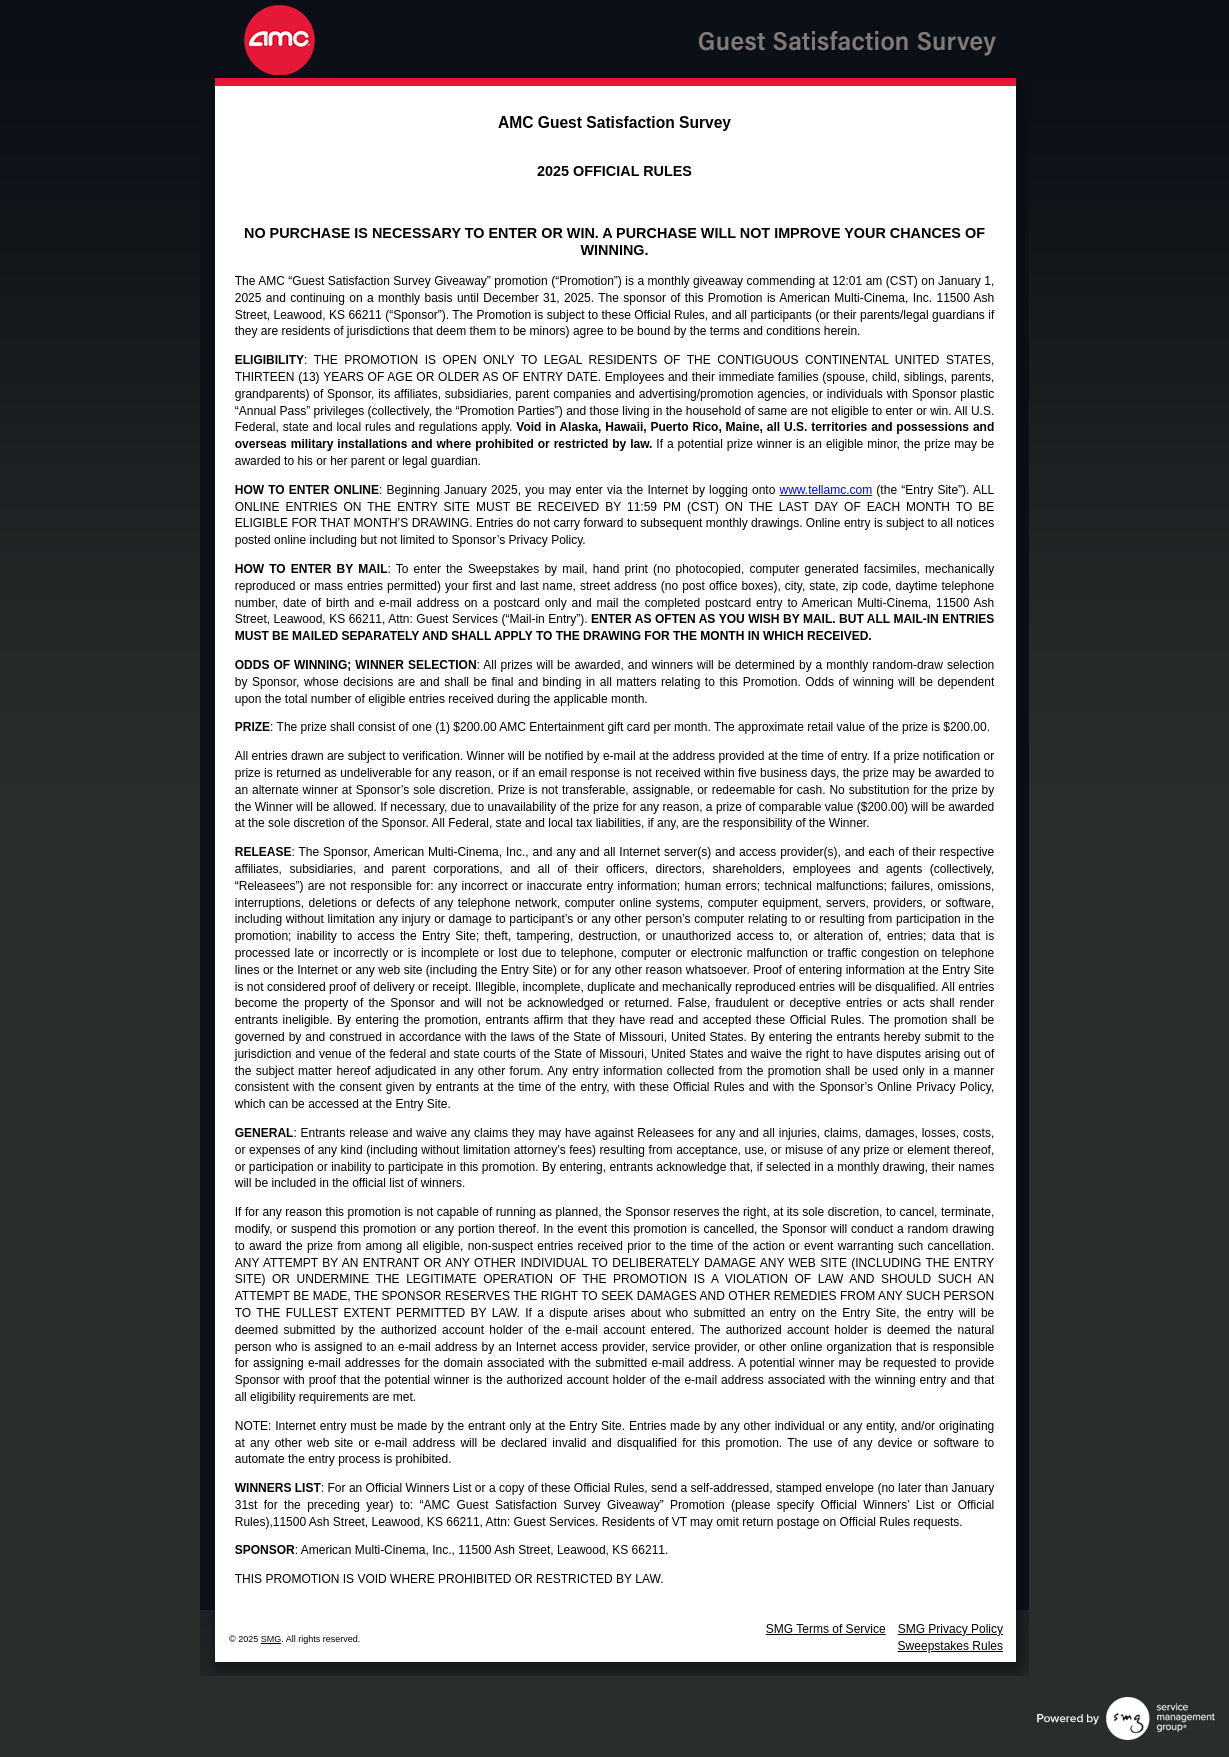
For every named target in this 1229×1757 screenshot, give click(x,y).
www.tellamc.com (826, 490)
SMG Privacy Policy (950, 1629)
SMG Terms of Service (826, 1629)
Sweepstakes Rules (950, 1646)
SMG (271, 1639)
